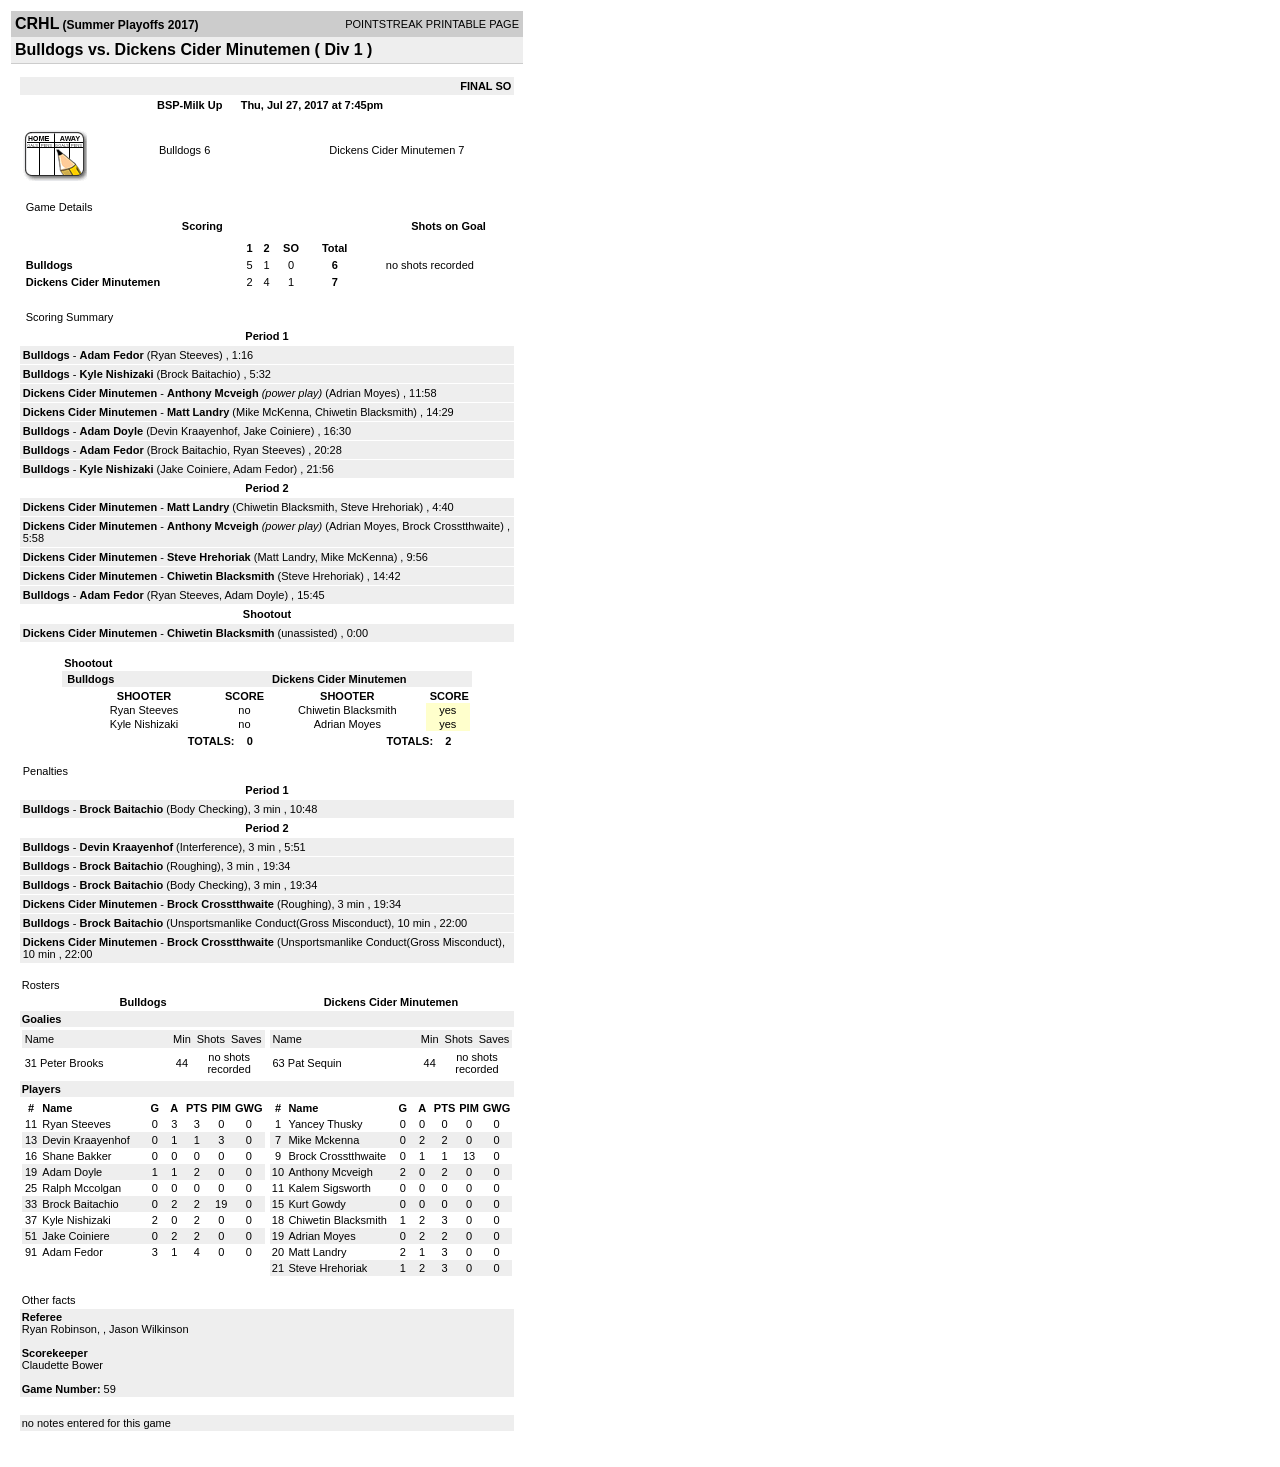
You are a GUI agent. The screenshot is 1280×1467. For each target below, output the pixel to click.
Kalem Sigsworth (329, 1188)
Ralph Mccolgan (81, 1188)
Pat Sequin (315, 1063)
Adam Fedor (112, 355)
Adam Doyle (112, 431)
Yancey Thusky (325, 1124)
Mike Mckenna (323, 1140)
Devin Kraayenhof (193, 431)
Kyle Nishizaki (117, 374)
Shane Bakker (76, 1156)
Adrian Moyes (362, 393)
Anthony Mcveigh (213, 393)
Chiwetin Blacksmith (364, 412)
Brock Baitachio (198, 374)
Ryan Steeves (184, 355)
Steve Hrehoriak (380, 507)
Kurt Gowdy (316, 1204)
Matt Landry (198, 412)
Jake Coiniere (276, 431)
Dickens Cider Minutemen (392, 150)
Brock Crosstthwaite (451, 526)
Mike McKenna (272, 412)
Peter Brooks (72, 1063)
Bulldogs (180, 150)
